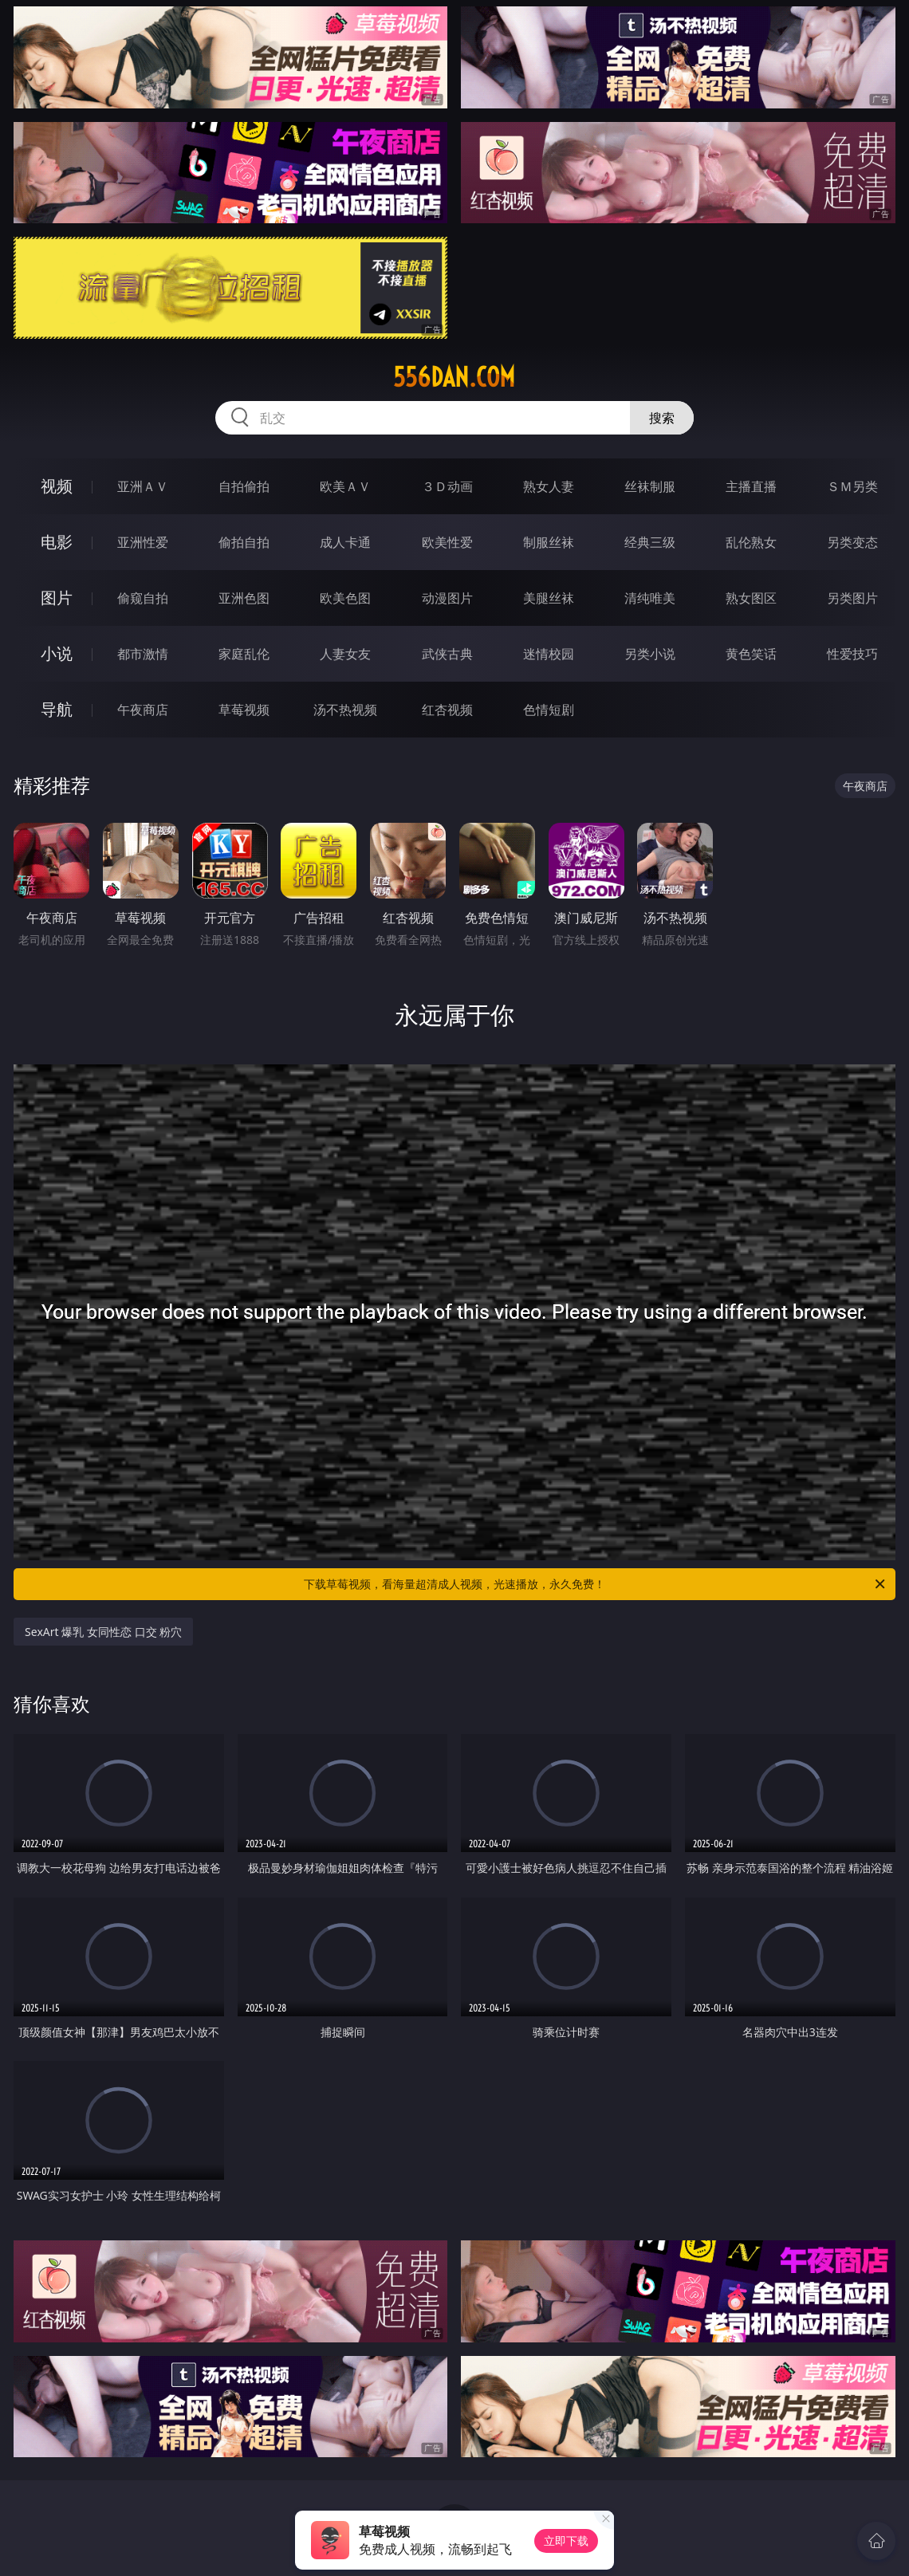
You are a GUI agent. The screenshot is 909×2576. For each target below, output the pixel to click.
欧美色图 (345, 598)
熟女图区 (751, 598)
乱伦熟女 (751, 542)
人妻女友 (345, 654)
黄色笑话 (751, 654)
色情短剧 (548, 709)
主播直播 (751, 486)
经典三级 (649, 542)
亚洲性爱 (142, 542)
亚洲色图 (244, 598)
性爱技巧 (852, 654)
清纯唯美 (649, 598)
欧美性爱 (447, 542)
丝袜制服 (649, 486)
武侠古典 (447, 654)
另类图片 (852, 598)
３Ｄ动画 (447, 486)
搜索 (662, 418)
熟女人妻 (548, 486)
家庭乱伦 (244, 654)
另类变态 (852, 542)
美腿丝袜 (548, 598)
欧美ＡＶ (345, 486)
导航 (57, 709)
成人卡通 (345, 542)
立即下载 (566, 2540)
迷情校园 (548, 654)
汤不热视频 (345, 709)
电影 (57, 542)
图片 (57, 597)
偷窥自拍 (142, 598)
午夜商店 (142, 709)
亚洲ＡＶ (142, 486)
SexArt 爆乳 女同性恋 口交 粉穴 (103, 1631)
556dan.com (454, 377)
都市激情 (142, 654)
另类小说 (649, 654)
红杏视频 (447, 709)
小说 (57, 653)
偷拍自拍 (244, 542)
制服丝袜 (548, 542)
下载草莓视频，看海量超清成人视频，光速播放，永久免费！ (595, 1584)
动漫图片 (447, 598)
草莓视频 (244, 709)
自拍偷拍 (244, 486)
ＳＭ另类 (852, 486)
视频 (57, 486)
